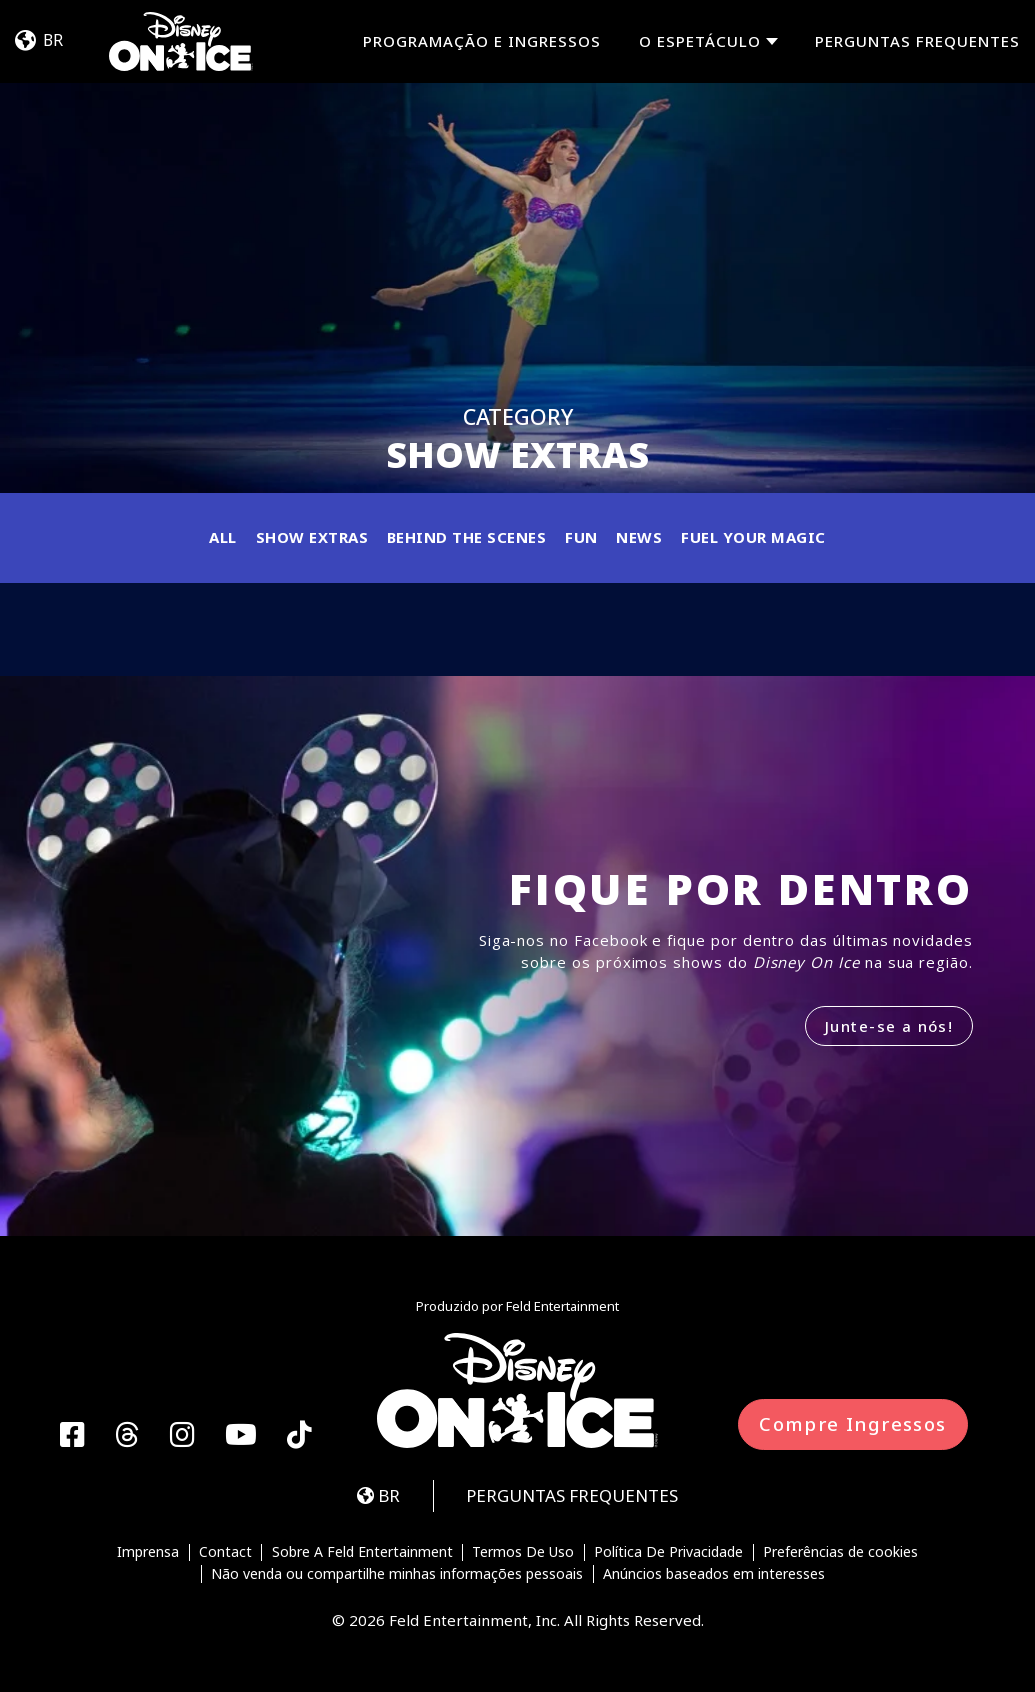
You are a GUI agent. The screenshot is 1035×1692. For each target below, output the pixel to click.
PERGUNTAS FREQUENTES (917, 41)
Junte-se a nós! (889, 1026)
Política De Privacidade (668, 1553)
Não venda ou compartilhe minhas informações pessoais (397, 1574)
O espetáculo (700, 41)
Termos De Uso (523, 1553)
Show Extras (312, 537)
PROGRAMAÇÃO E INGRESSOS (482, 41)
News (639, 537)
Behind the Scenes (467, 537)
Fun (581, 537)
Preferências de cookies (840, 1553)
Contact (225, 1553)
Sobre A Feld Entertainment (362, 1553)
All (223, 537)
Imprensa (148, 1553)
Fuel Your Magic (753, 537)
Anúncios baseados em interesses (714, 1574)
